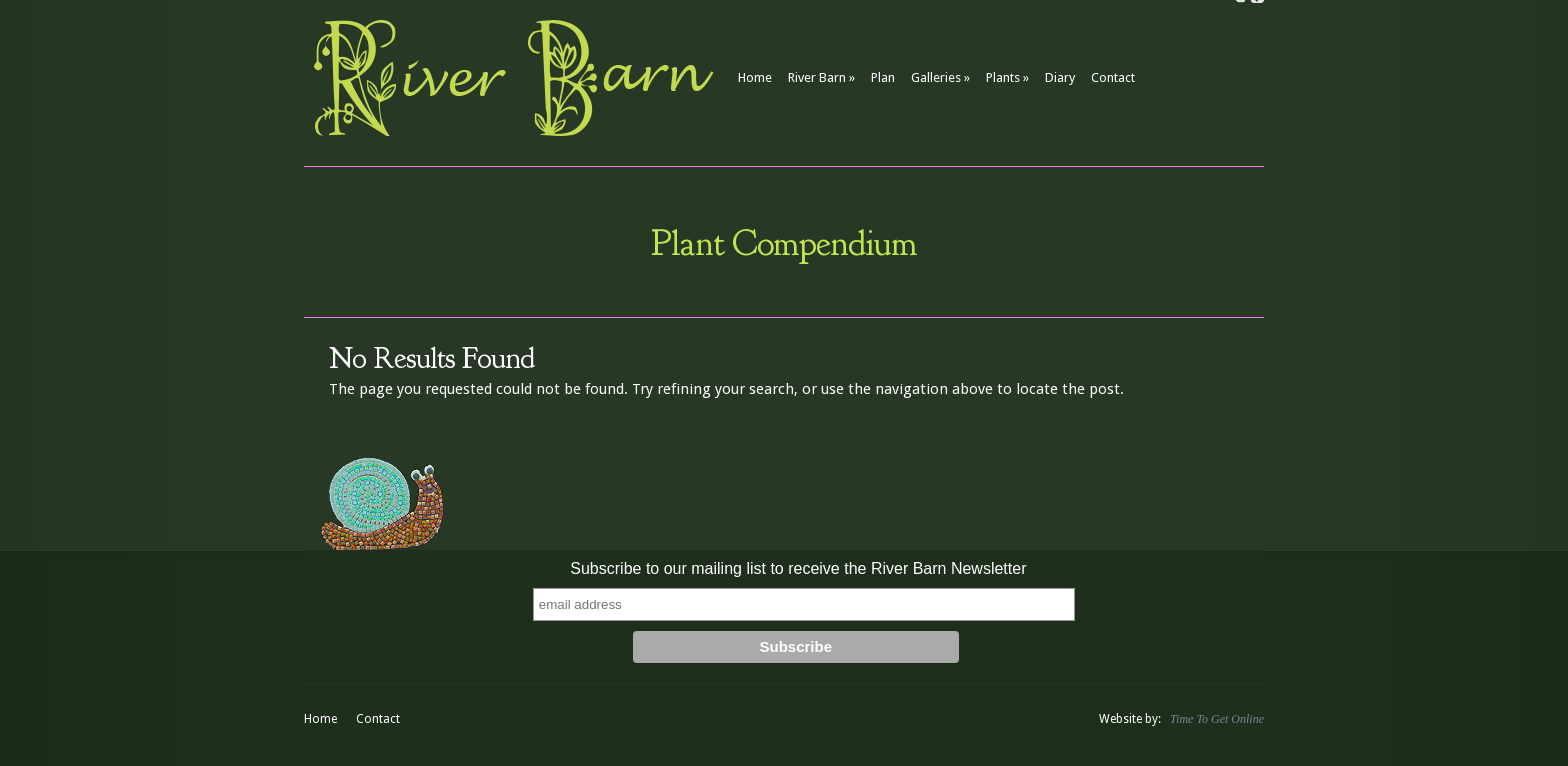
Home (755, 77)
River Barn (821, 77)
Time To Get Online (1217, 719)
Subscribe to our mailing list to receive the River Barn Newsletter (798, 568)
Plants (1007, 77)
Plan (883, 77)
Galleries (940, 77)
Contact (1113, 77)
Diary (1060, 77)
